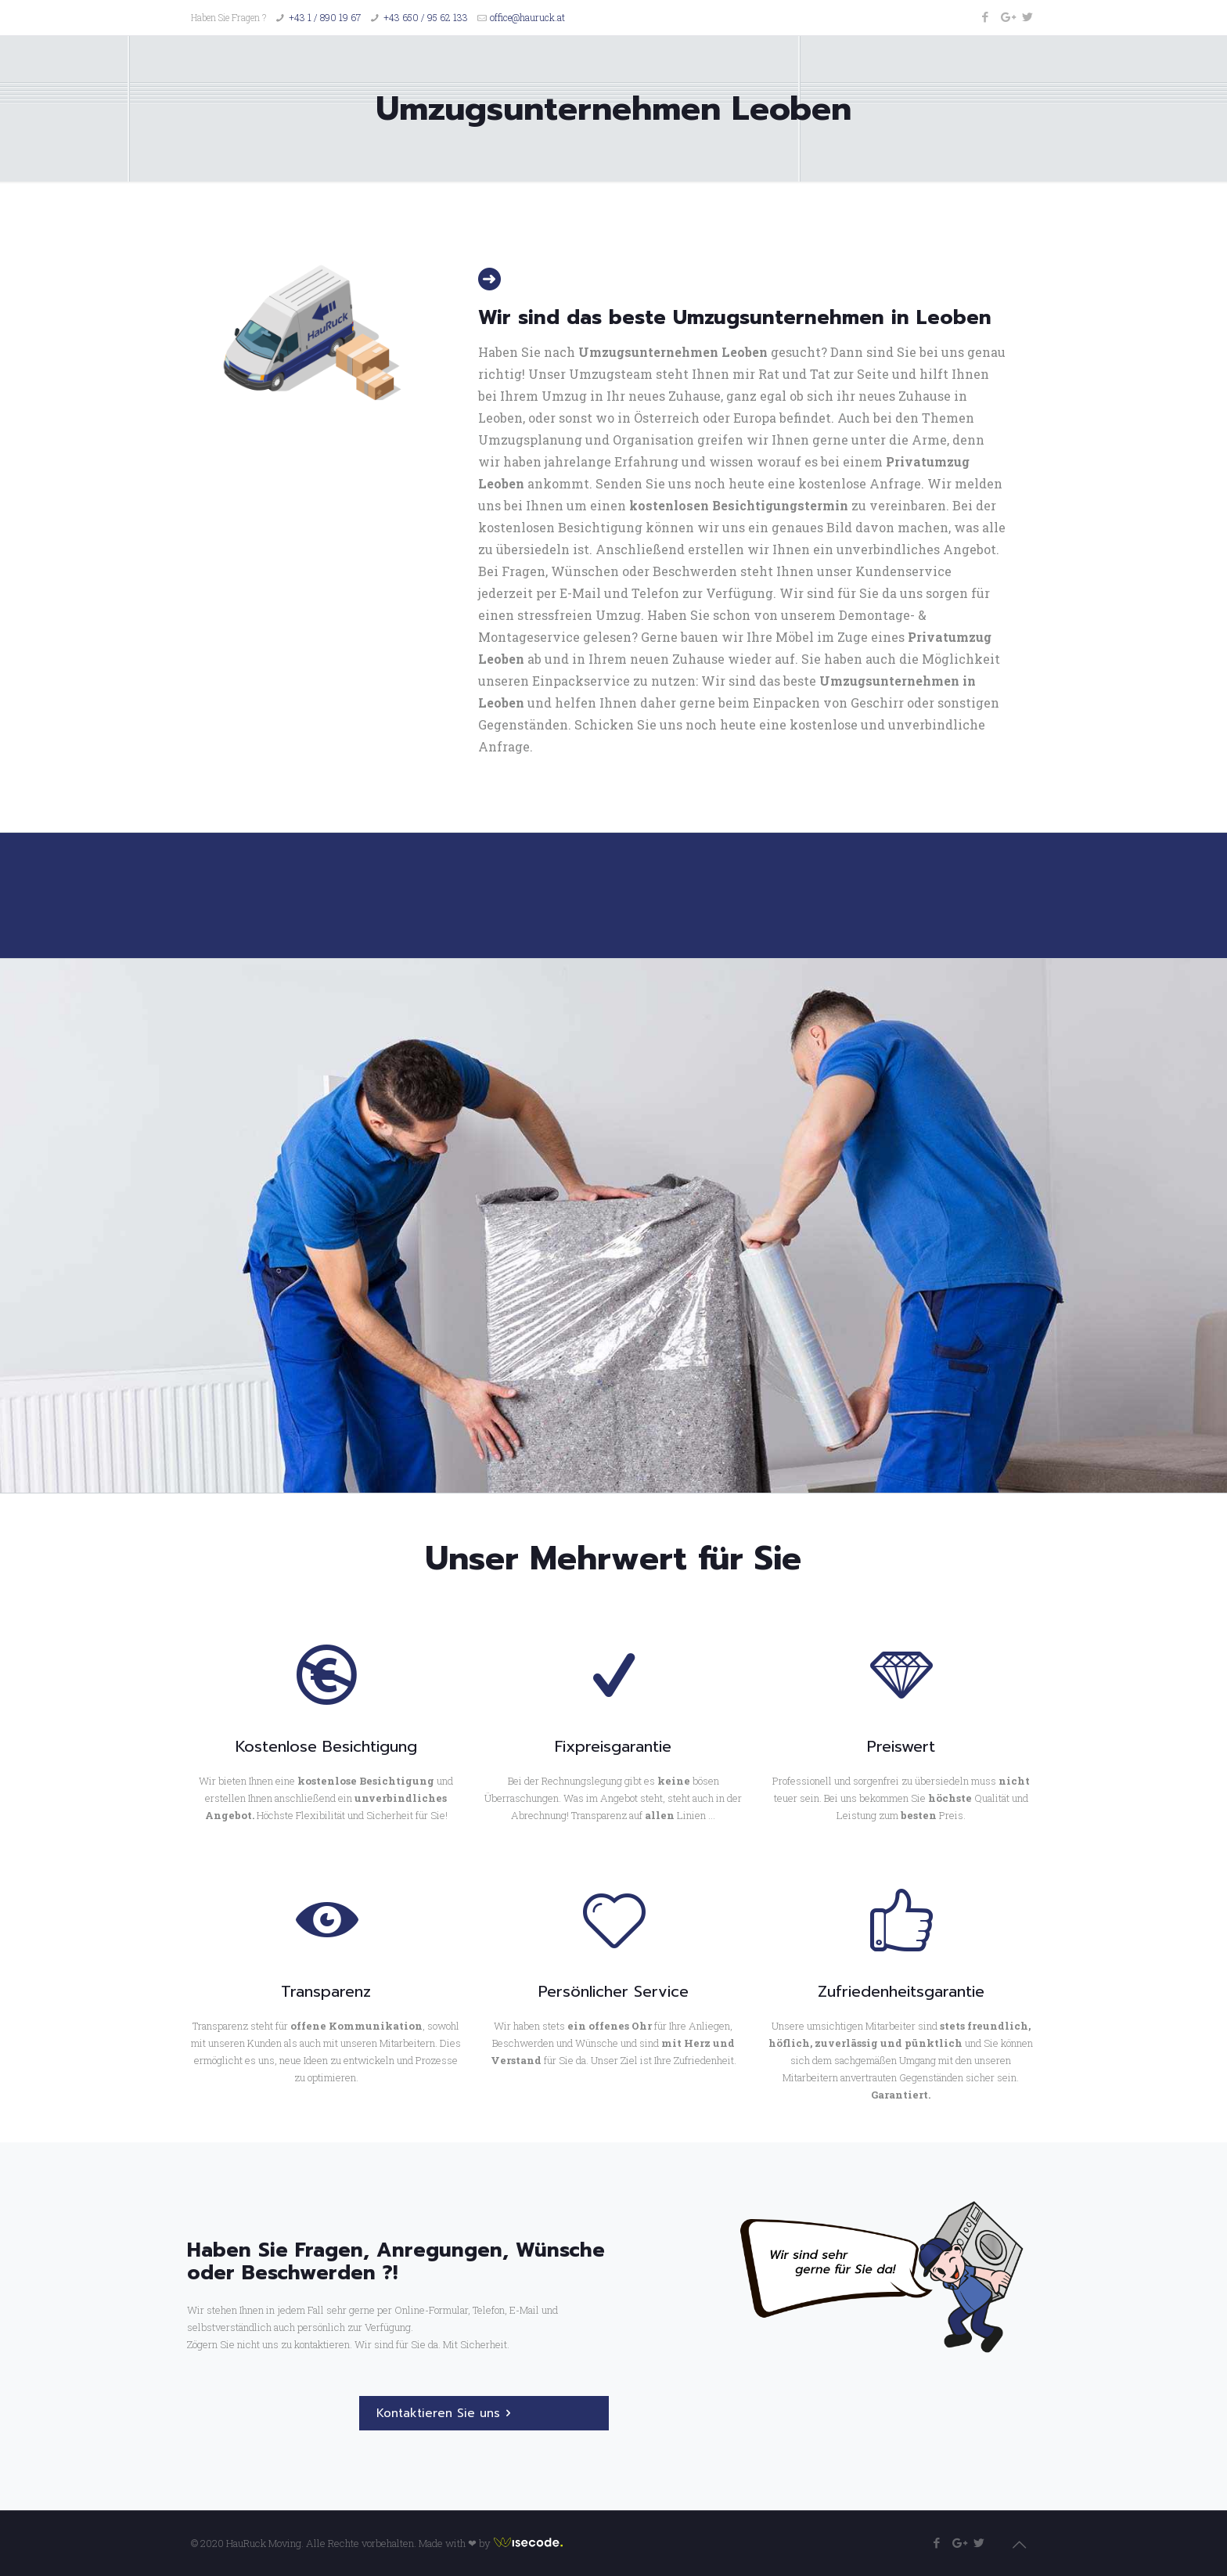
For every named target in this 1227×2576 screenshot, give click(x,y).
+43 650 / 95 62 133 (425, 17)
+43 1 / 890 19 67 (325, 17)
